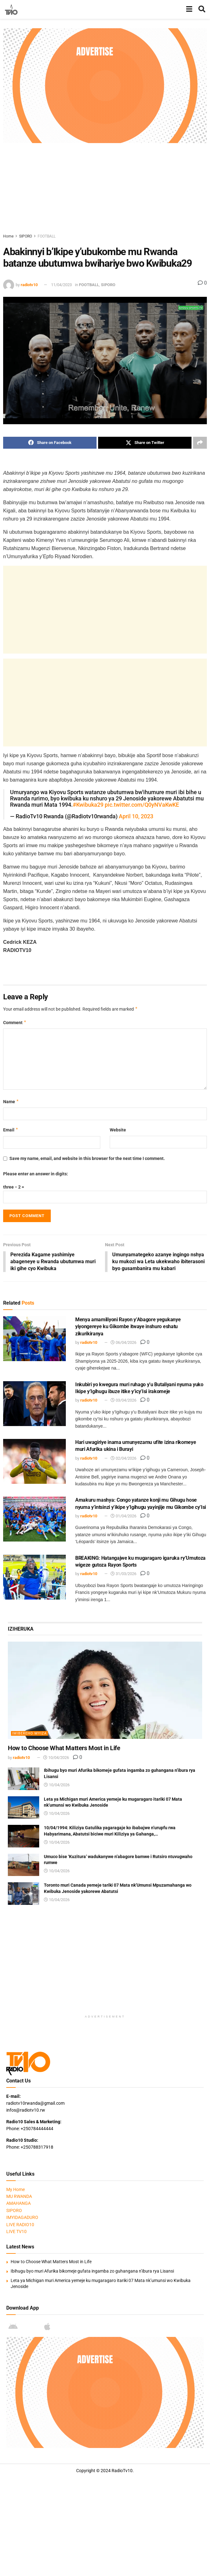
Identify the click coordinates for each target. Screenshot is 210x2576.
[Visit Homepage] (11, 9)
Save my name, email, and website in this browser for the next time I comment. (87, 1158)
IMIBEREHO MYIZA (29, 1734)
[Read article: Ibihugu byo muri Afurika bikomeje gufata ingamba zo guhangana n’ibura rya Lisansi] (23, 1779)
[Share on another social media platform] (200, 443)
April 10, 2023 (136, 817)
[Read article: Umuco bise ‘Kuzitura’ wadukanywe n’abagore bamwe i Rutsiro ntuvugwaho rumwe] (23, 1865)
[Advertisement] (106, 187)
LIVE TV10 (16, 2232)
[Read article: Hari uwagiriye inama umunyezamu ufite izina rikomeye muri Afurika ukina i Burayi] (34, 1462)
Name (11, 1101)
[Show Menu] (189, 9)
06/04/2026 (123, 1343)
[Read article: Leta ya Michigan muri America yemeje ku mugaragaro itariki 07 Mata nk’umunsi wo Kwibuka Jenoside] (23, 1808)
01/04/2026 (123, 1516)
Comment (15, 1022)
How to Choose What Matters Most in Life (64, 1748)
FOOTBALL (46, 236)
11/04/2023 (61, 284)
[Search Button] (201, 9)
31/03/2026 (123, 1574)
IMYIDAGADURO (22, 2218)
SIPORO (25, 236)
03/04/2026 (123, 1400)
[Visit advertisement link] (105, 85)
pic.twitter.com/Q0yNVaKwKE (142, 805)
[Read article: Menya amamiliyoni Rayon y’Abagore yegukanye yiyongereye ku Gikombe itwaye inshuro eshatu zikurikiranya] (34, 1339)
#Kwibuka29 (88, 805)
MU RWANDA (19, 2196)
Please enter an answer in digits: (35, 1173)
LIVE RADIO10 (20, 2224)
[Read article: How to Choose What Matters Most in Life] (105, 1691)
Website (118, 1130)
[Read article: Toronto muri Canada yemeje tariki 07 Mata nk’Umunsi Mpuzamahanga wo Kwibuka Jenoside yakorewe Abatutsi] (23, 1894)
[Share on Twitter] (145, 443)
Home (8, 236)
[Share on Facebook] (50, 443)
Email (10, 1130)
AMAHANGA (18, 2203)
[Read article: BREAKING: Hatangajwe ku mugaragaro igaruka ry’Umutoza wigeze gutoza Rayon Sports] (34, 1577)
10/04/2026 (56, 1758)
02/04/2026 (123, 1458)
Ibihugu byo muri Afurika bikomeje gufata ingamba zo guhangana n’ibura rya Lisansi (92, 2271)
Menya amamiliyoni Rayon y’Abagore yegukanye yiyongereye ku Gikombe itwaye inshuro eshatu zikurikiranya (128, 1327)
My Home (15, 2189)
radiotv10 (29, 284)
